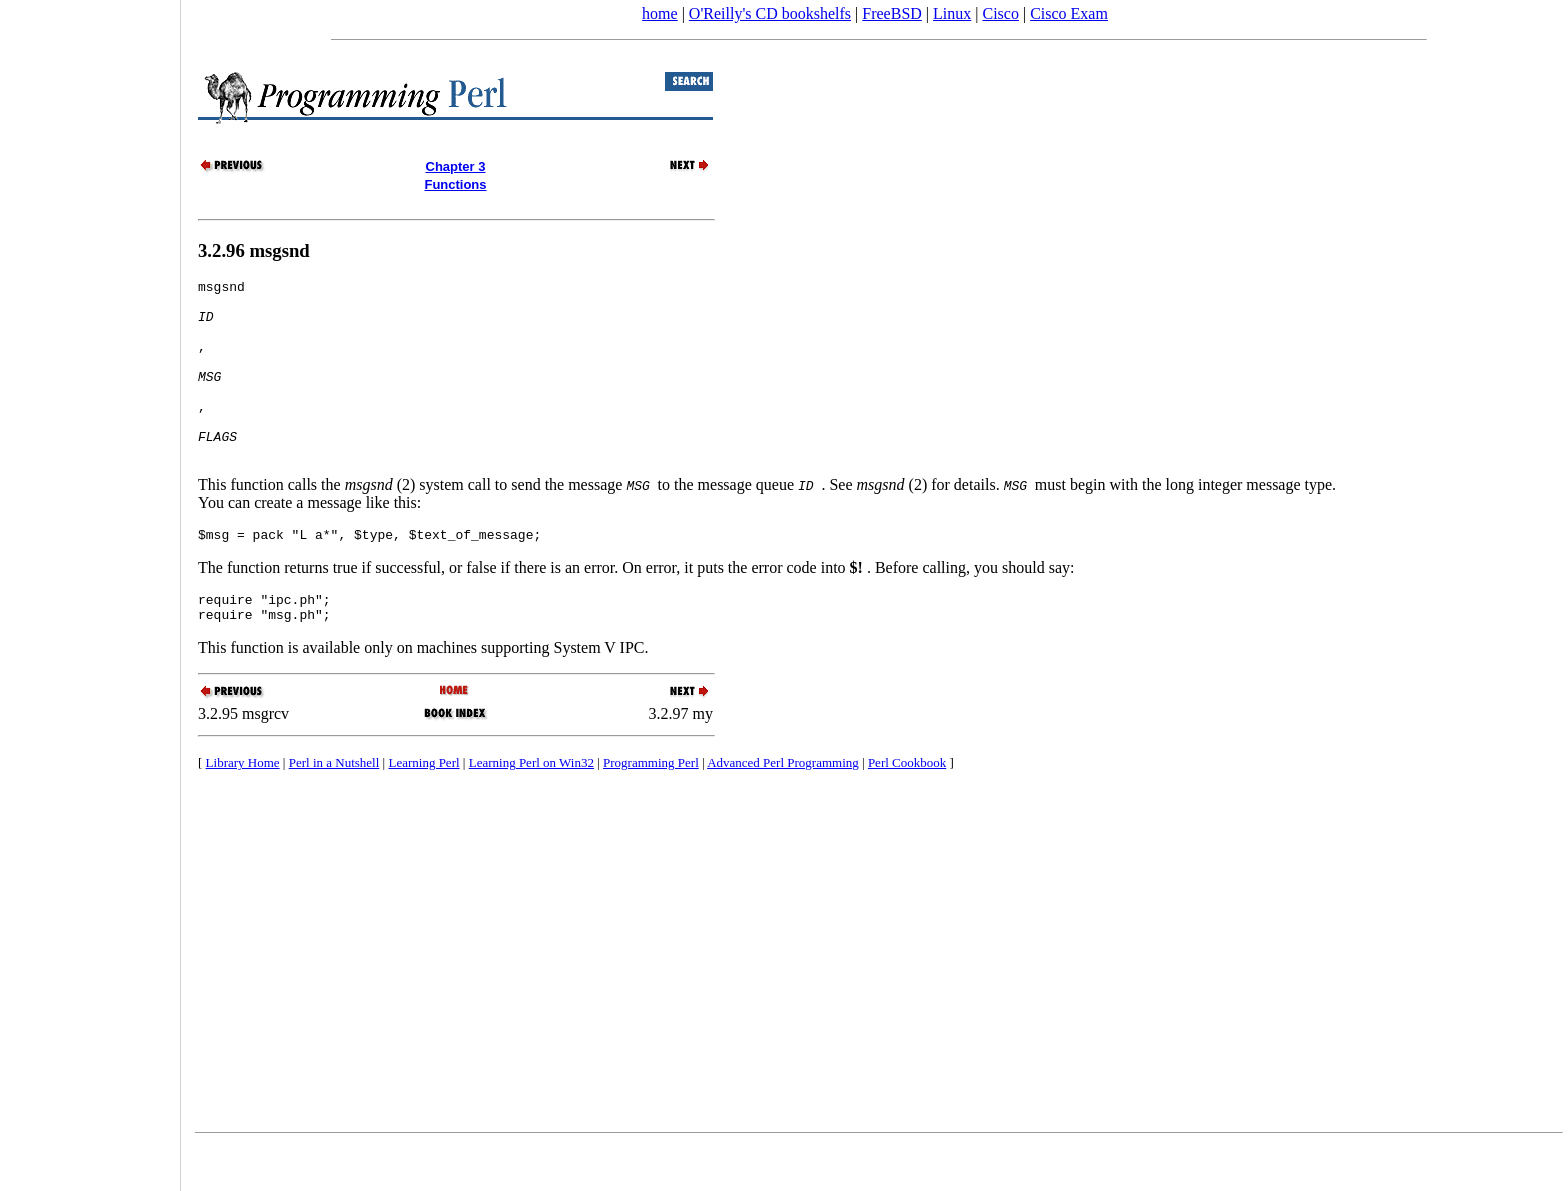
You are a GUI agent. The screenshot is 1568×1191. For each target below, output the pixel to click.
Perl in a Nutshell (334, 807)
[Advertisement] (90, 589)
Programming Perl (651, 807)
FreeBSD (892, 13)
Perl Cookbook (907, 807)
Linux (952, 13)
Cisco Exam (1069, 13)
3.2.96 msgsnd (254, 250)
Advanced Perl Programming (783, 807)
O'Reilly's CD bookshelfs (770, 13)
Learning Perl (423, 807)
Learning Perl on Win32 (531, 807)
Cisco (1000, 13)
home (660, 13)
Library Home (243, 807)
